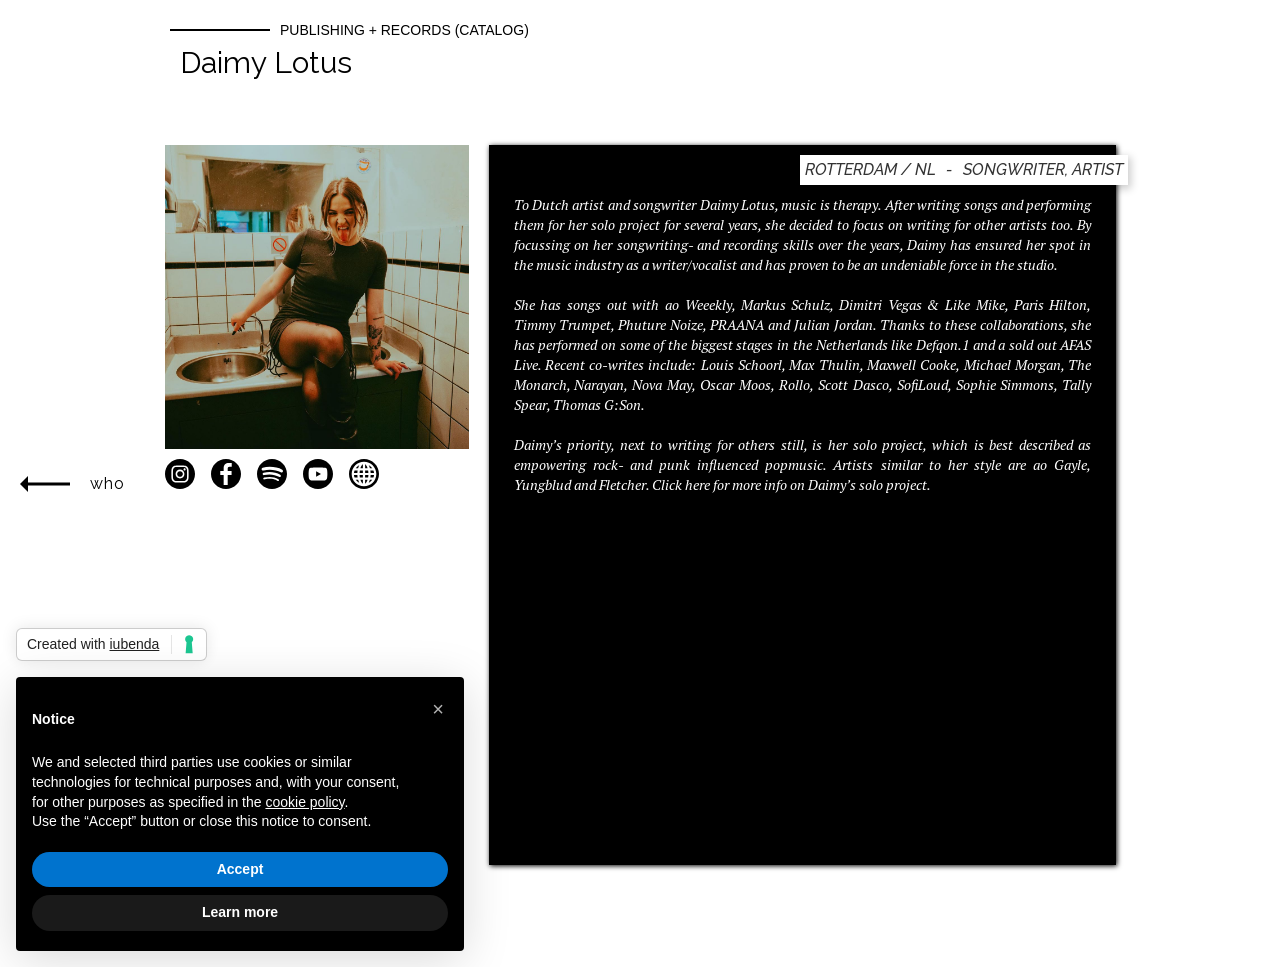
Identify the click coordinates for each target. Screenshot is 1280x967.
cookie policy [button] (304, 802)
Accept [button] (240, 869)
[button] (438, 709)
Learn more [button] (240, 912)
